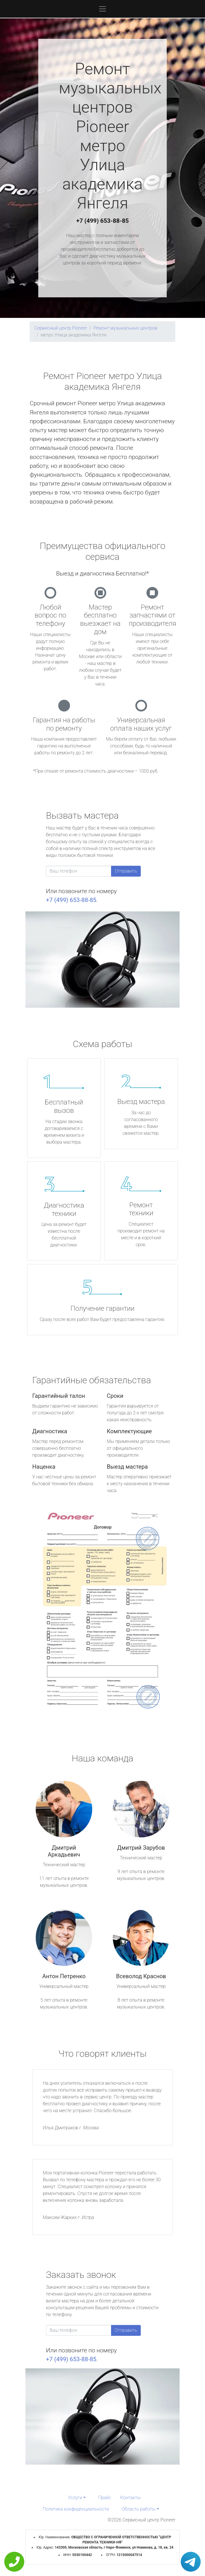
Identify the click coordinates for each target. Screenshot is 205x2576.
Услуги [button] (75, 2497)
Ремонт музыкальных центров (125, 328)
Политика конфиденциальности (76, 2509)
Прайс (104, 2497)
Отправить (126, 871)
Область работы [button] (139, 2509)
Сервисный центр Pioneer (60, 328)
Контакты (130, 2497)
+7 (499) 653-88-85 (102, 220)
